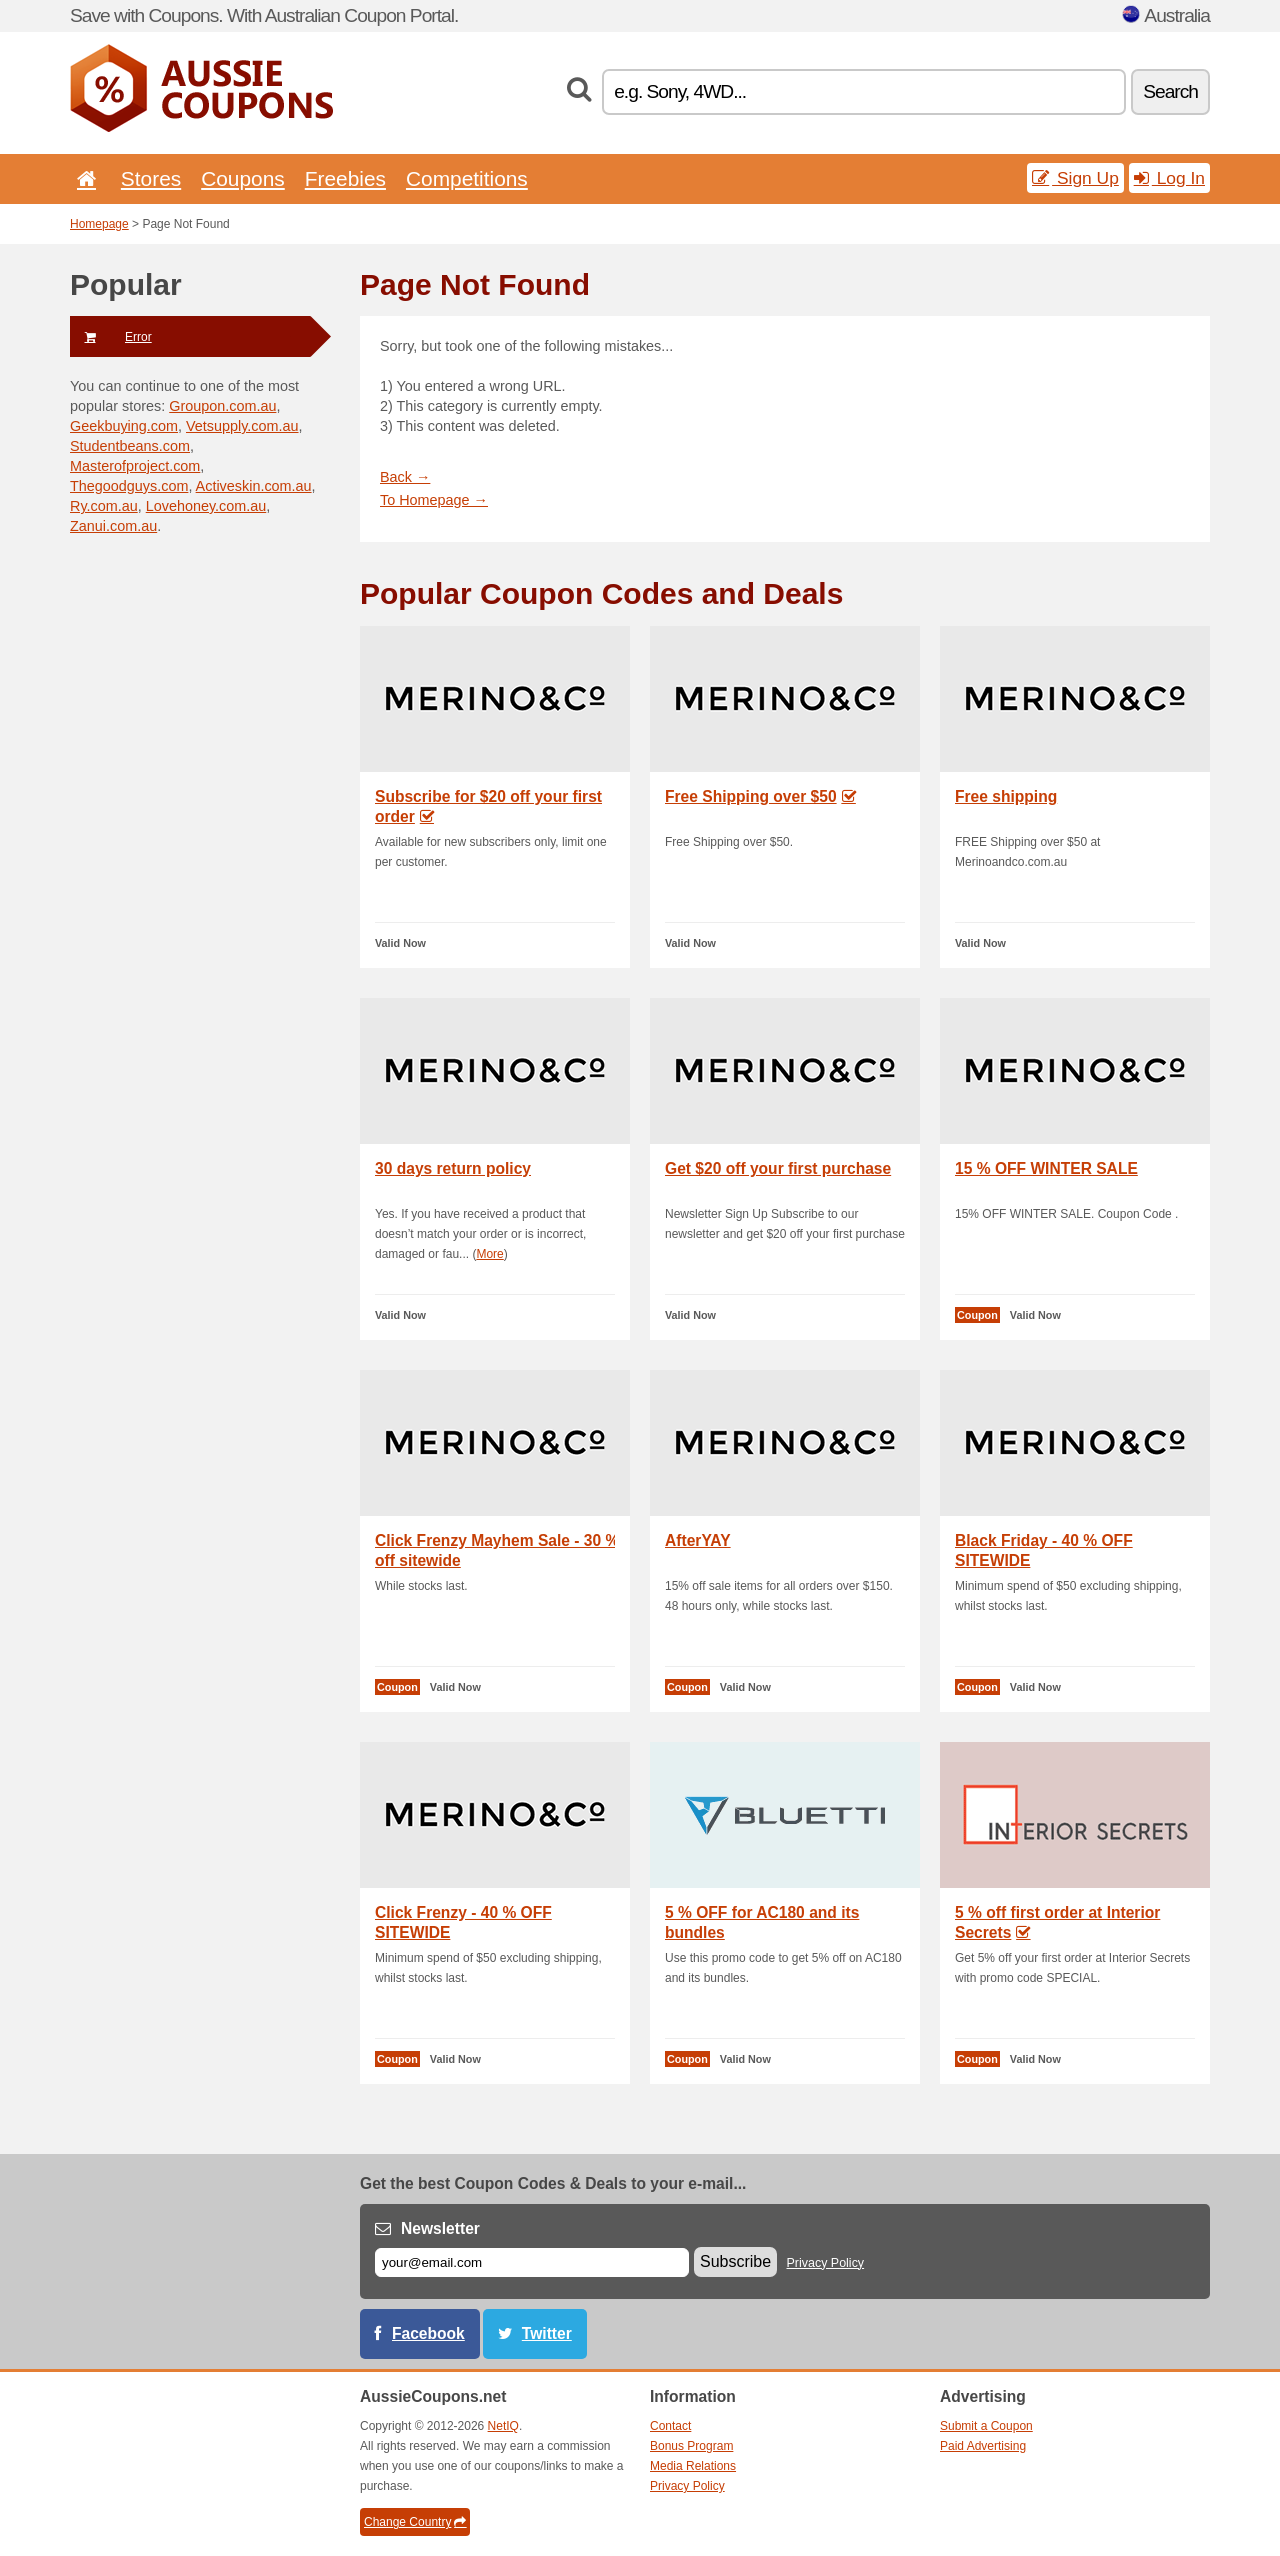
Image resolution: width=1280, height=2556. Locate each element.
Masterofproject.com (135, 466)
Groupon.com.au (222, 406)
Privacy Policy (826, 2263)
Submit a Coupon (986, 2426)
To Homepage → (434, 500)
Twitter (547, 2333)
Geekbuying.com (124, 426)
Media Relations (693, 2466)
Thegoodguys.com (129, 486)
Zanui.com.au (113, 526)
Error (111, 337)
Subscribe (735, 2261)
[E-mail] (532, 2262)
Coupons (243, 178)
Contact (670, 2426)
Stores (151, 178)
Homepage (99, 224)
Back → (405, 477)
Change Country (415, 2522)
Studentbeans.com (130, 446)
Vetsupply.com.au (242, 426)
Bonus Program (691, 2446)
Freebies (345, 178)
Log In (1169, 178)
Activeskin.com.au (254, 486)
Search (1170, 91)
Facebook (428, 2333)
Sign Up (1075, 178)
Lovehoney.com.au (206, 506)
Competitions (467, 178)
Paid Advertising (983, 2446)
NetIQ (503, 2426)
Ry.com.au (104, 506)
